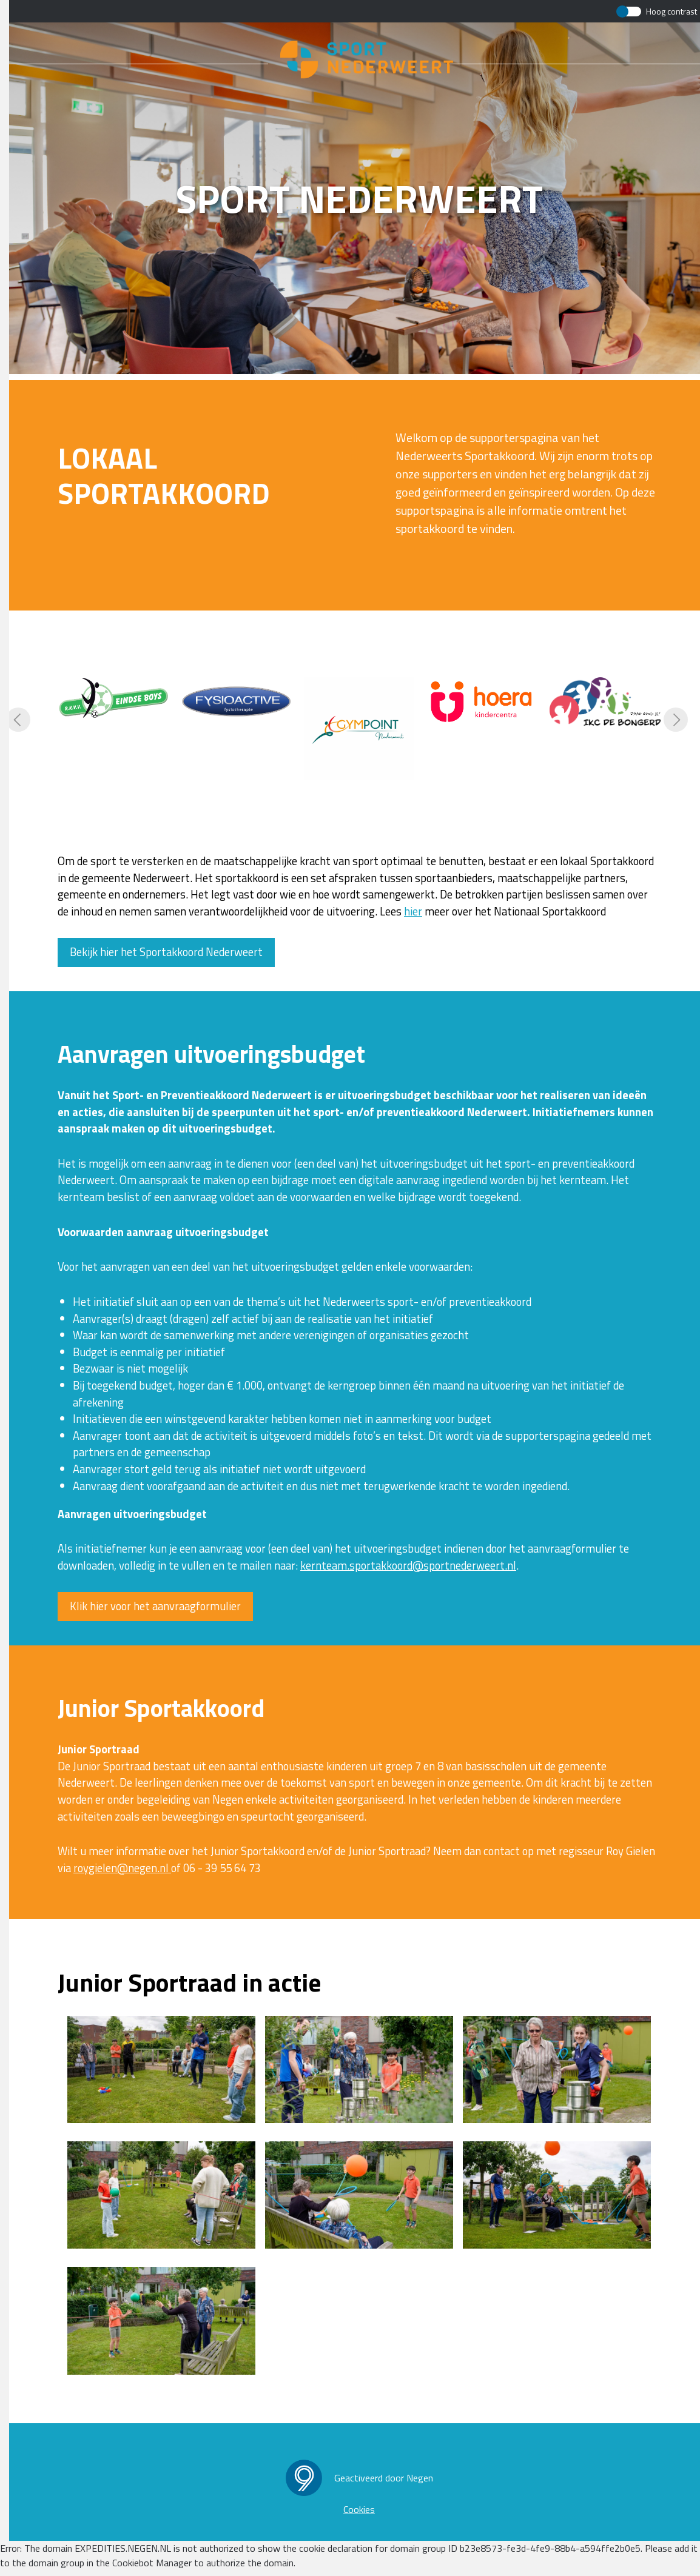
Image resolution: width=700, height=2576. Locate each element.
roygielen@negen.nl (122, 1867)
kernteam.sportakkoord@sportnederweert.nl (408, 1565)
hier (413, 911)
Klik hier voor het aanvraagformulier (155, 1605)
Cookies (359, 2509)
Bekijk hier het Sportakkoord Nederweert (166, 951)
